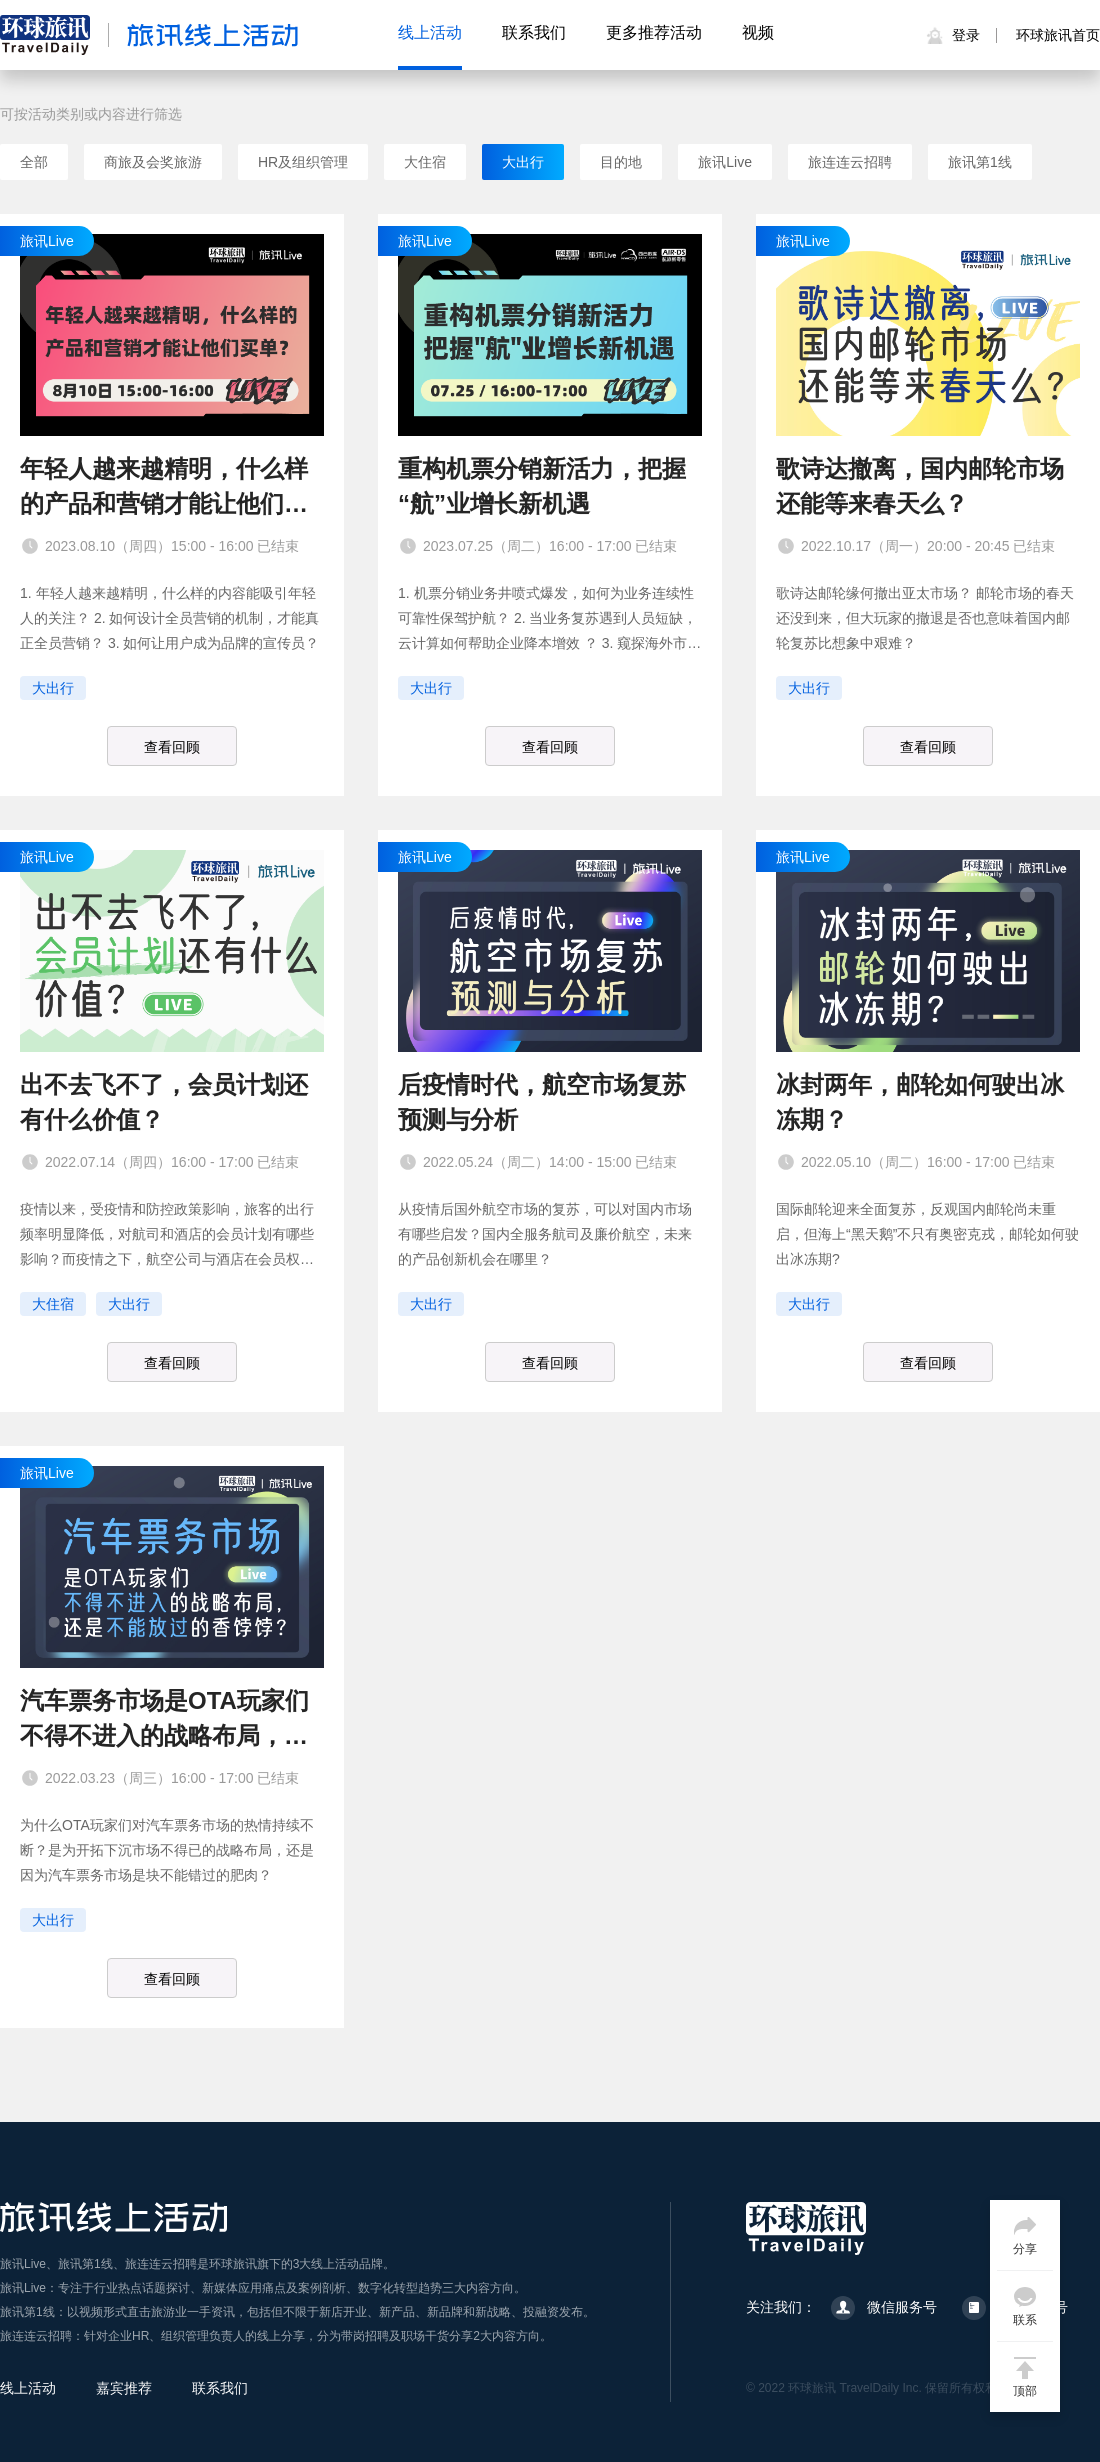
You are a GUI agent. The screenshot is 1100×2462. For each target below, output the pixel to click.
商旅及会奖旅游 (153, 162)
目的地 (621, 162)
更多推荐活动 (654, 32)
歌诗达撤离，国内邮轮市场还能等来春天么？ (920, 486)
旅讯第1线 (980, 162)
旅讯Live (725, 162)
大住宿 (425, 162)
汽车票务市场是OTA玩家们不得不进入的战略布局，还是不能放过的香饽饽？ (164, 1720)
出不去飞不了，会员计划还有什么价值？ (164, 1102)
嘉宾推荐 (124, 2388)
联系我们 (534, 32)
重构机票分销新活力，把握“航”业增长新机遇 (542, 486)
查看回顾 (172, 747)
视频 (758, 32)
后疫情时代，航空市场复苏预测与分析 (542, 1102)
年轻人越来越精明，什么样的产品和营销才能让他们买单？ (164, 488)
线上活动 (430, 32)
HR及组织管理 (303, 162)
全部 (34, 162)
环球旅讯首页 (1058, 35)
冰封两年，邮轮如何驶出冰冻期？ (920, 1102)
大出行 (523, 162)
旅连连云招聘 (850, 162)
